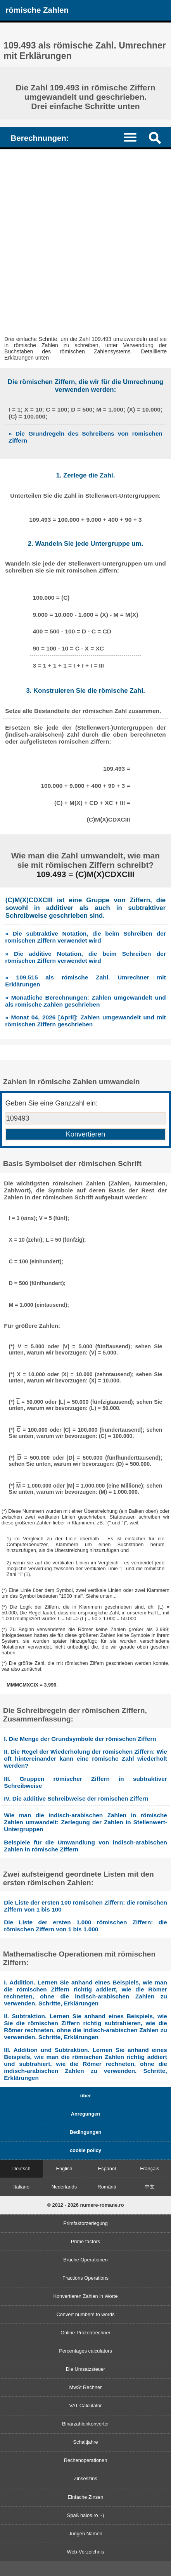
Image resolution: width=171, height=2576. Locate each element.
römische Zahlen (37, 9)
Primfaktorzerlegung (85, 2223)
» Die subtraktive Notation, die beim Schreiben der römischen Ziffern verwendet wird (85, 937)
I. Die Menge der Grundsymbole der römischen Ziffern (80, 1738)
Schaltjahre (85, 2442)
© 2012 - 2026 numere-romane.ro (85, 2205)
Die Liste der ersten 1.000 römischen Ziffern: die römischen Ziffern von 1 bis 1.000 (85, 1925)
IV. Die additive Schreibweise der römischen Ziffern (76, 1798)
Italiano (21, 2187)
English (64, 2168)
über (85, 2096)
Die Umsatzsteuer (85, 2369)
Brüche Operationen (85, 2260)
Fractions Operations (85, 2278)
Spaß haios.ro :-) (85, 2515)
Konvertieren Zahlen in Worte (85, 2296)
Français (149, 2168)
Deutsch (21, 2168)
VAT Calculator (85, 2405)
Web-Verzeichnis (85, 2552)
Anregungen (85, 2114)
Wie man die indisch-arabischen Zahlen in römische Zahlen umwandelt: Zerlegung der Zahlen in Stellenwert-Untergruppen (85, 1822)
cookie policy (85, 2150)
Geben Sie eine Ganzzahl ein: (51, 1103)
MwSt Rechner (85, 2387)
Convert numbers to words (85, 2314)
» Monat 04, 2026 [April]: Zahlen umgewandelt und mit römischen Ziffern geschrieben (85, 1021)
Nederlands (64, 2187)
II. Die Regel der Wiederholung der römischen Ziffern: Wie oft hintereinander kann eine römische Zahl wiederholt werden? (85, 1758)
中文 (150, 2187)
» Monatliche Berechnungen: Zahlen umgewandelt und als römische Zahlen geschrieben (85, 1001)
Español (107, 2168)
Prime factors (85, 2241)
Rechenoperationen (85, 2460)
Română (106, 2187)
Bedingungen (86, 2132)
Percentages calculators (85, 2351)
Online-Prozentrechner (85, 2333)
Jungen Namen (85, 2533)
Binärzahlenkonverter (85, 2424)
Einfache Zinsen (86, 2497)
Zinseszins (85, 2478)
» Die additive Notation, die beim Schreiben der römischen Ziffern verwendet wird (85, 957)
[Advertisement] (85, 238)
